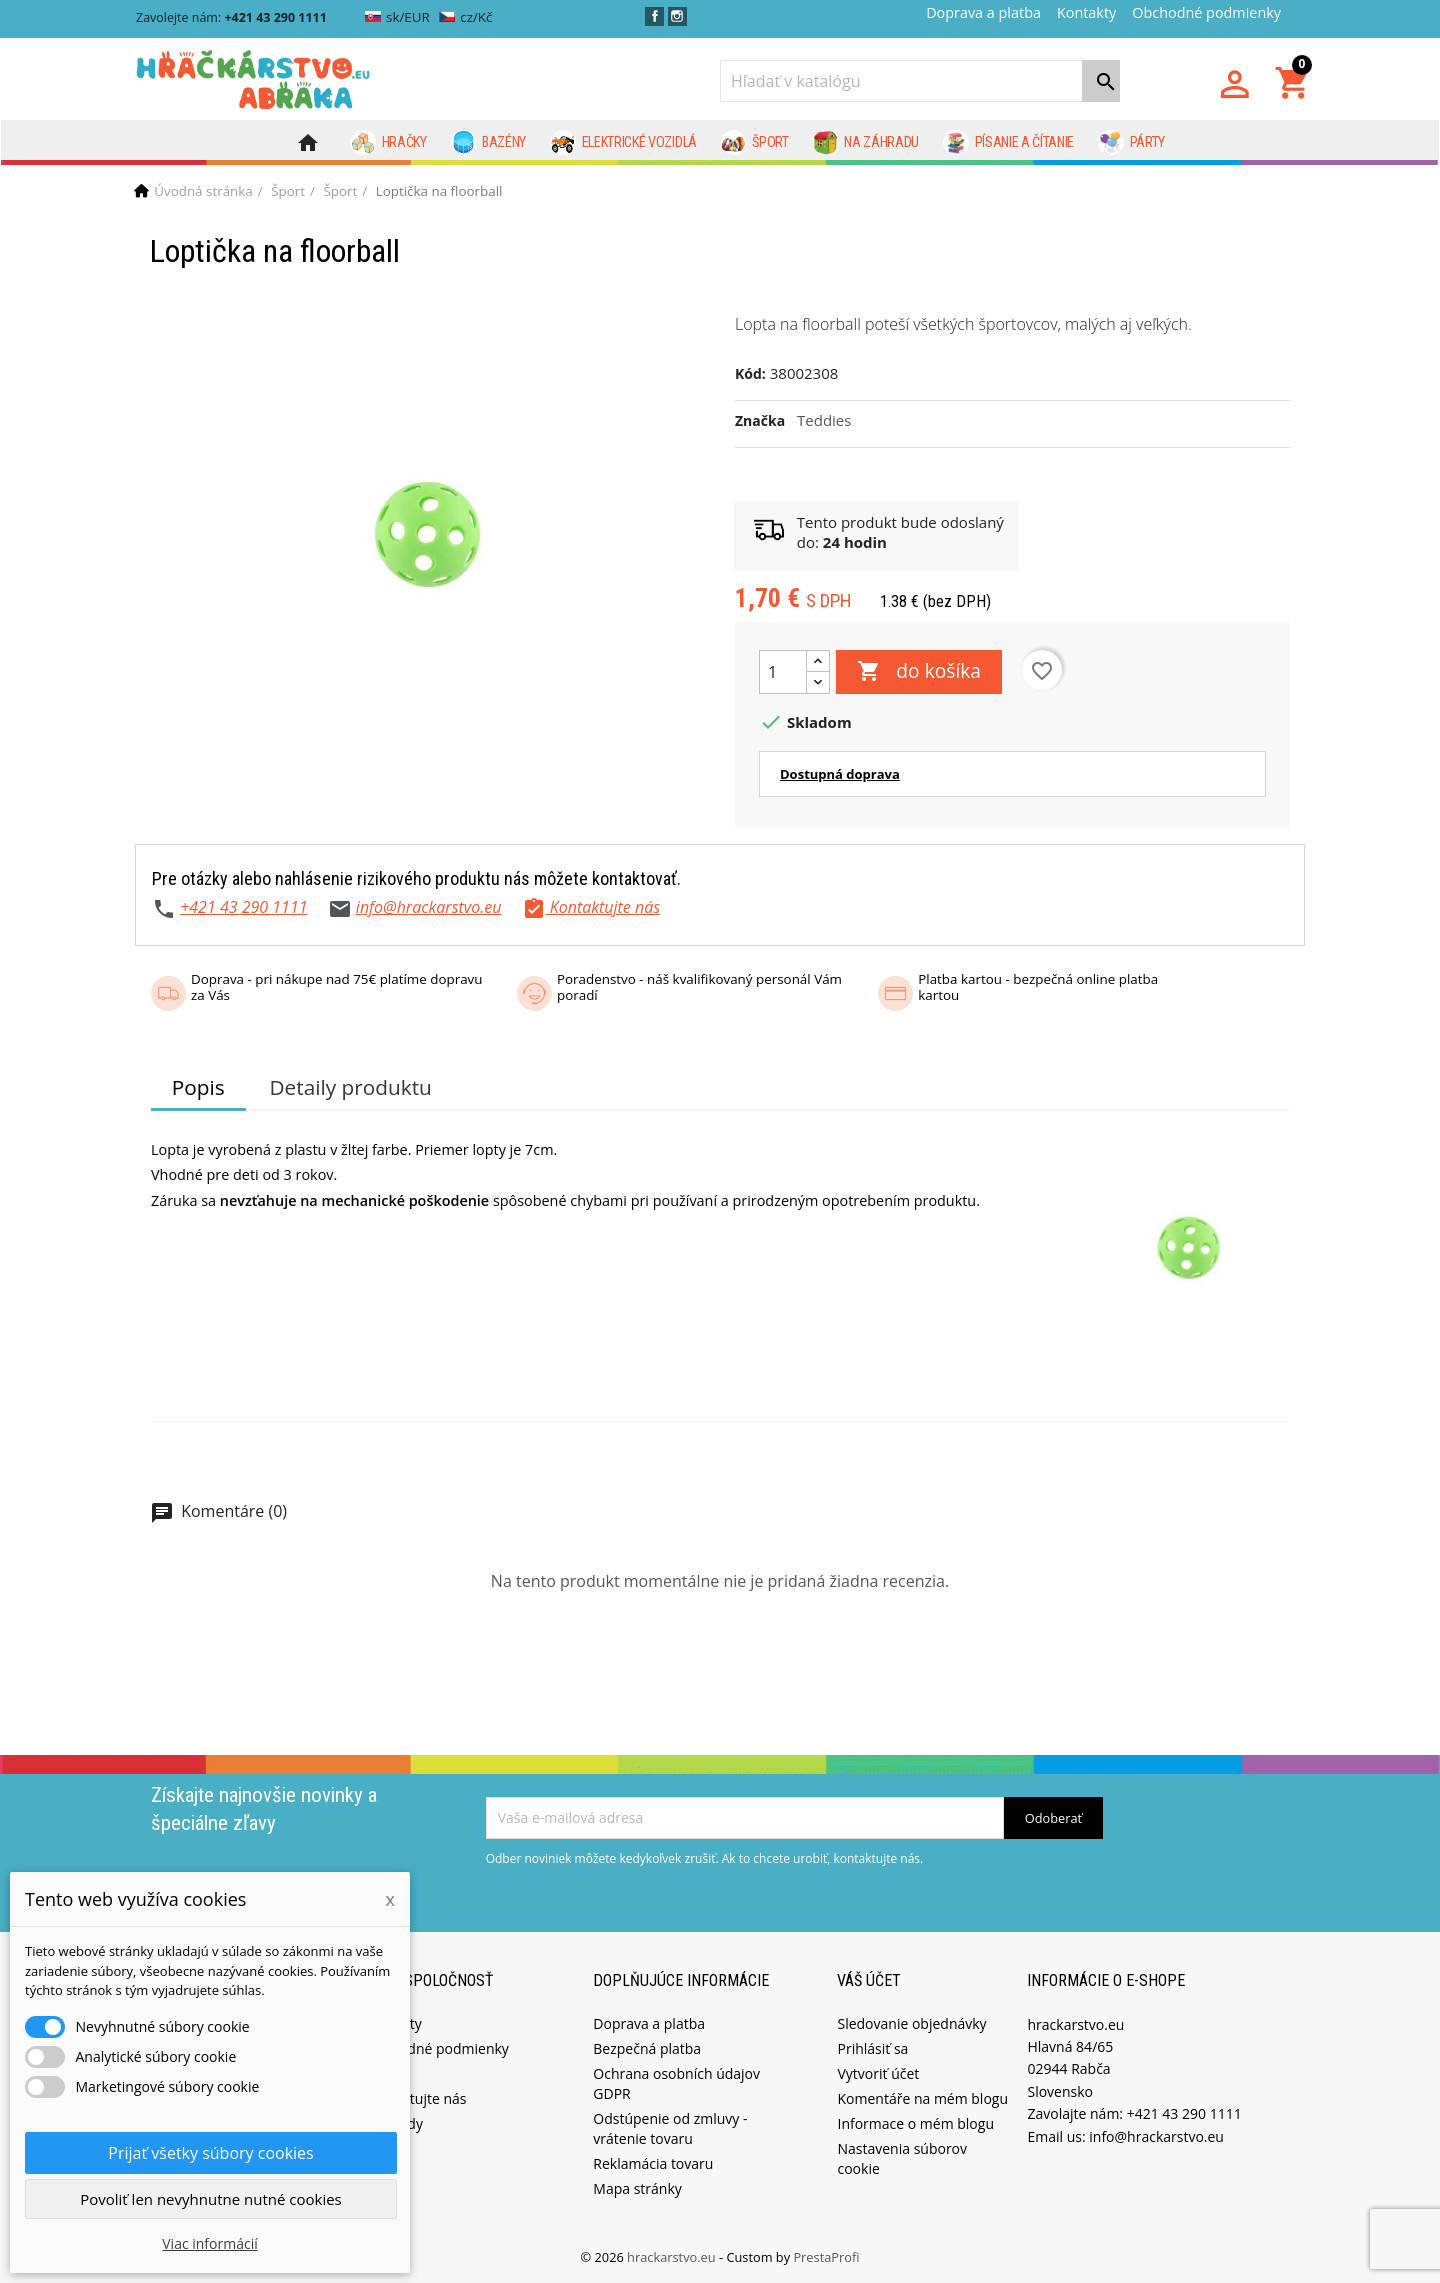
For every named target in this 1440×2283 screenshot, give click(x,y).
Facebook (654, 16)
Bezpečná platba (647, 2048)
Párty (1131, 143)
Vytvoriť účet (878, 2073)
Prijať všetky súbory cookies (210, 2153)
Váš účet (869, 1980)
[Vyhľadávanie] (920, 81)
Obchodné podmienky (1206, 12)
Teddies (824, 420)
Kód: (750, 373)
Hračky (388, 143)
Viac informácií (210, 2243)
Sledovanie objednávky (911, 2023)
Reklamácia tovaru (653, 2163)
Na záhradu (866, 143)
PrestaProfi (826, 2257)
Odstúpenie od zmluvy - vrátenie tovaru (670, 2128)
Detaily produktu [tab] (350, 1087)
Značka (760, 420)
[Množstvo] (783, 672)
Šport (755, 143)
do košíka (919, 672)
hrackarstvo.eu (673, 2257)
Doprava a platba (983, 12)
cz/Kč (465, 17)
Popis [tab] (198, 1087)
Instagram (677, 16)
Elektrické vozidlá (623, 143)
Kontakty (1086, 12)
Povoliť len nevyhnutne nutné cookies (211, 2199)
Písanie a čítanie (1008, 143)
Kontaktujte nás (415, 2098)
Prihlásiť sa (872, 2048)
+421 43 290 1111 (243, 907)
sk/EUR (397, 17)
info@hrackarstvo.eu (429, 907)
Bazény (489, 143)
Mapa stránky (637, 2188)
